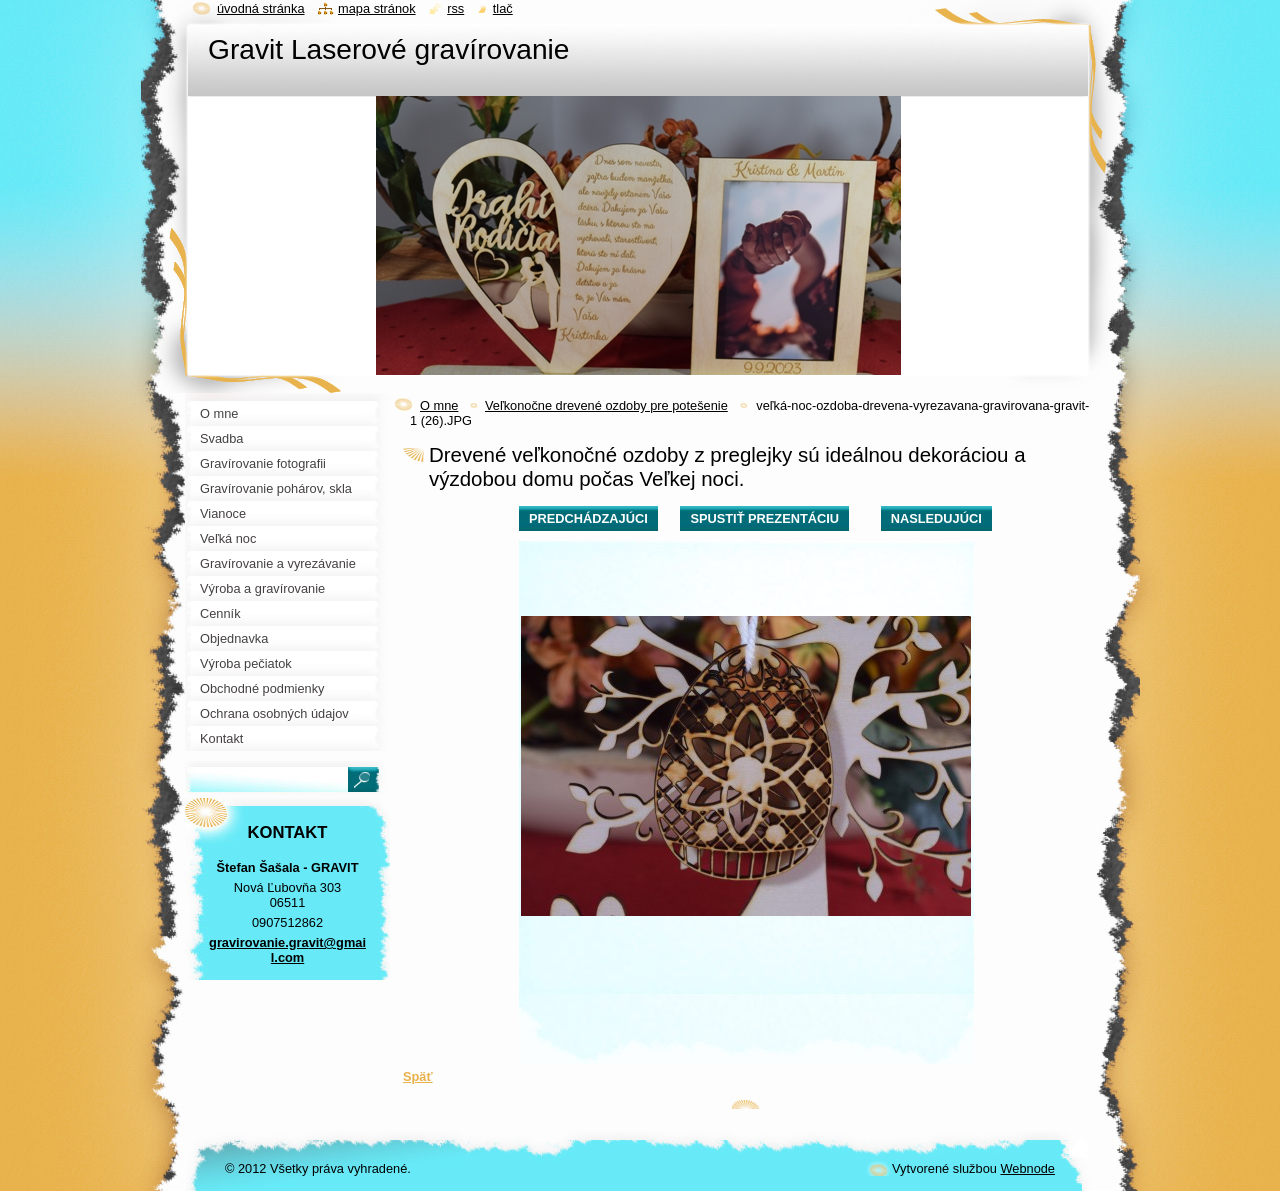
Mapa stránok (377, 8)
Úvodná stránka (261, 8)
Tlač (503, 8)
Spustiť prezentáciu (764, 518)
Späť (418, 1076)
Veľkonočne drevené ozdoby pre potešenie (606, 405)
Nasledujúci (936, 518)
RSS (455, 8)
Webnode (1027, 1168)
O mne (439, 405)
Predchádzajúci (588, 518)
